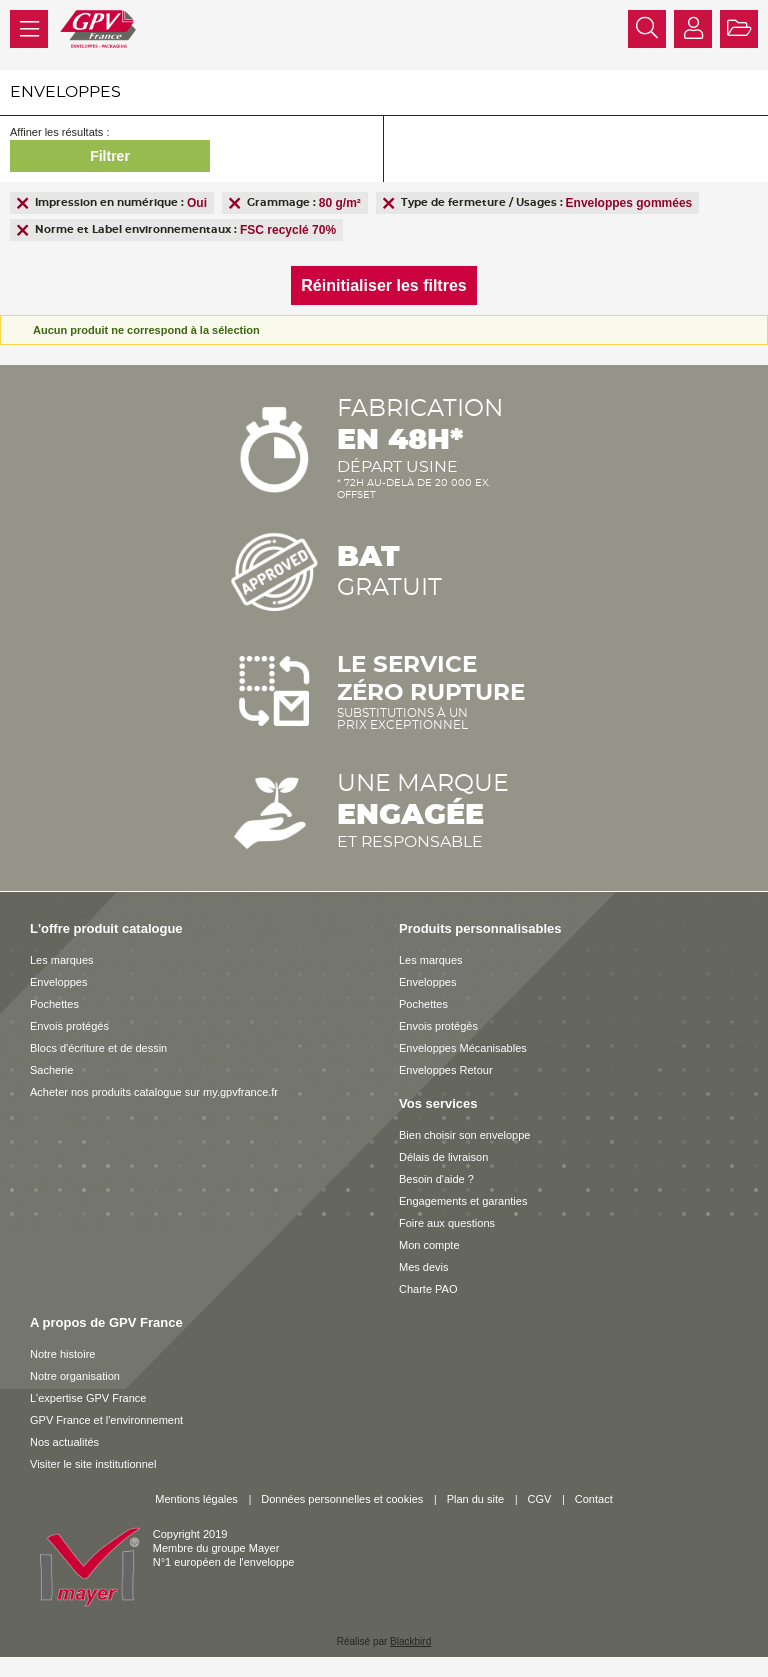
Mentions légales (196, 1499)
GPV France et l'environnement (106, 1420)
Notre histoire (62, 1354)
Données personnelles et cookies (342, 1499)
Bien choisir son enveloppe (464, 1135)
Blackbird (410, 1641)
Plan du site (475, 1499)
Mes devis (424, 1267)
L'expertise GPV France (88, 1398)
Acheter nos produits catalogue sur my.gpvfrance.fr (154, 1092)
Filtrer (110, 156)
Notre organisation (75, 1376)
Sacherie (51, 1070)
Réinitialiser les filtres (383, 285)
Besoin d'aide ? (436, 1179)
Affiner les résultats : (59, 132)
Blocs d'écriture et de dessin (98, 1048)
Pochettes (54, 1004)
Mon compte (429, 1245)
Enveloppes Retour (446, 1070)
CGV (540, 1499)
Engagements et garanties (463, 1201)
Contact (594, 1499)
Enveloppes (59, 982)
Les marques (62, 960)
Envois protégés (69, 1026)
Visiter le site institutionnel (93, 1464)
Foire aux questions (447, 1223)
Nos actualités (64, 1442)
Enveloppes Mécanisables (463, 1048)
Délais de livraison (443, 1157)
